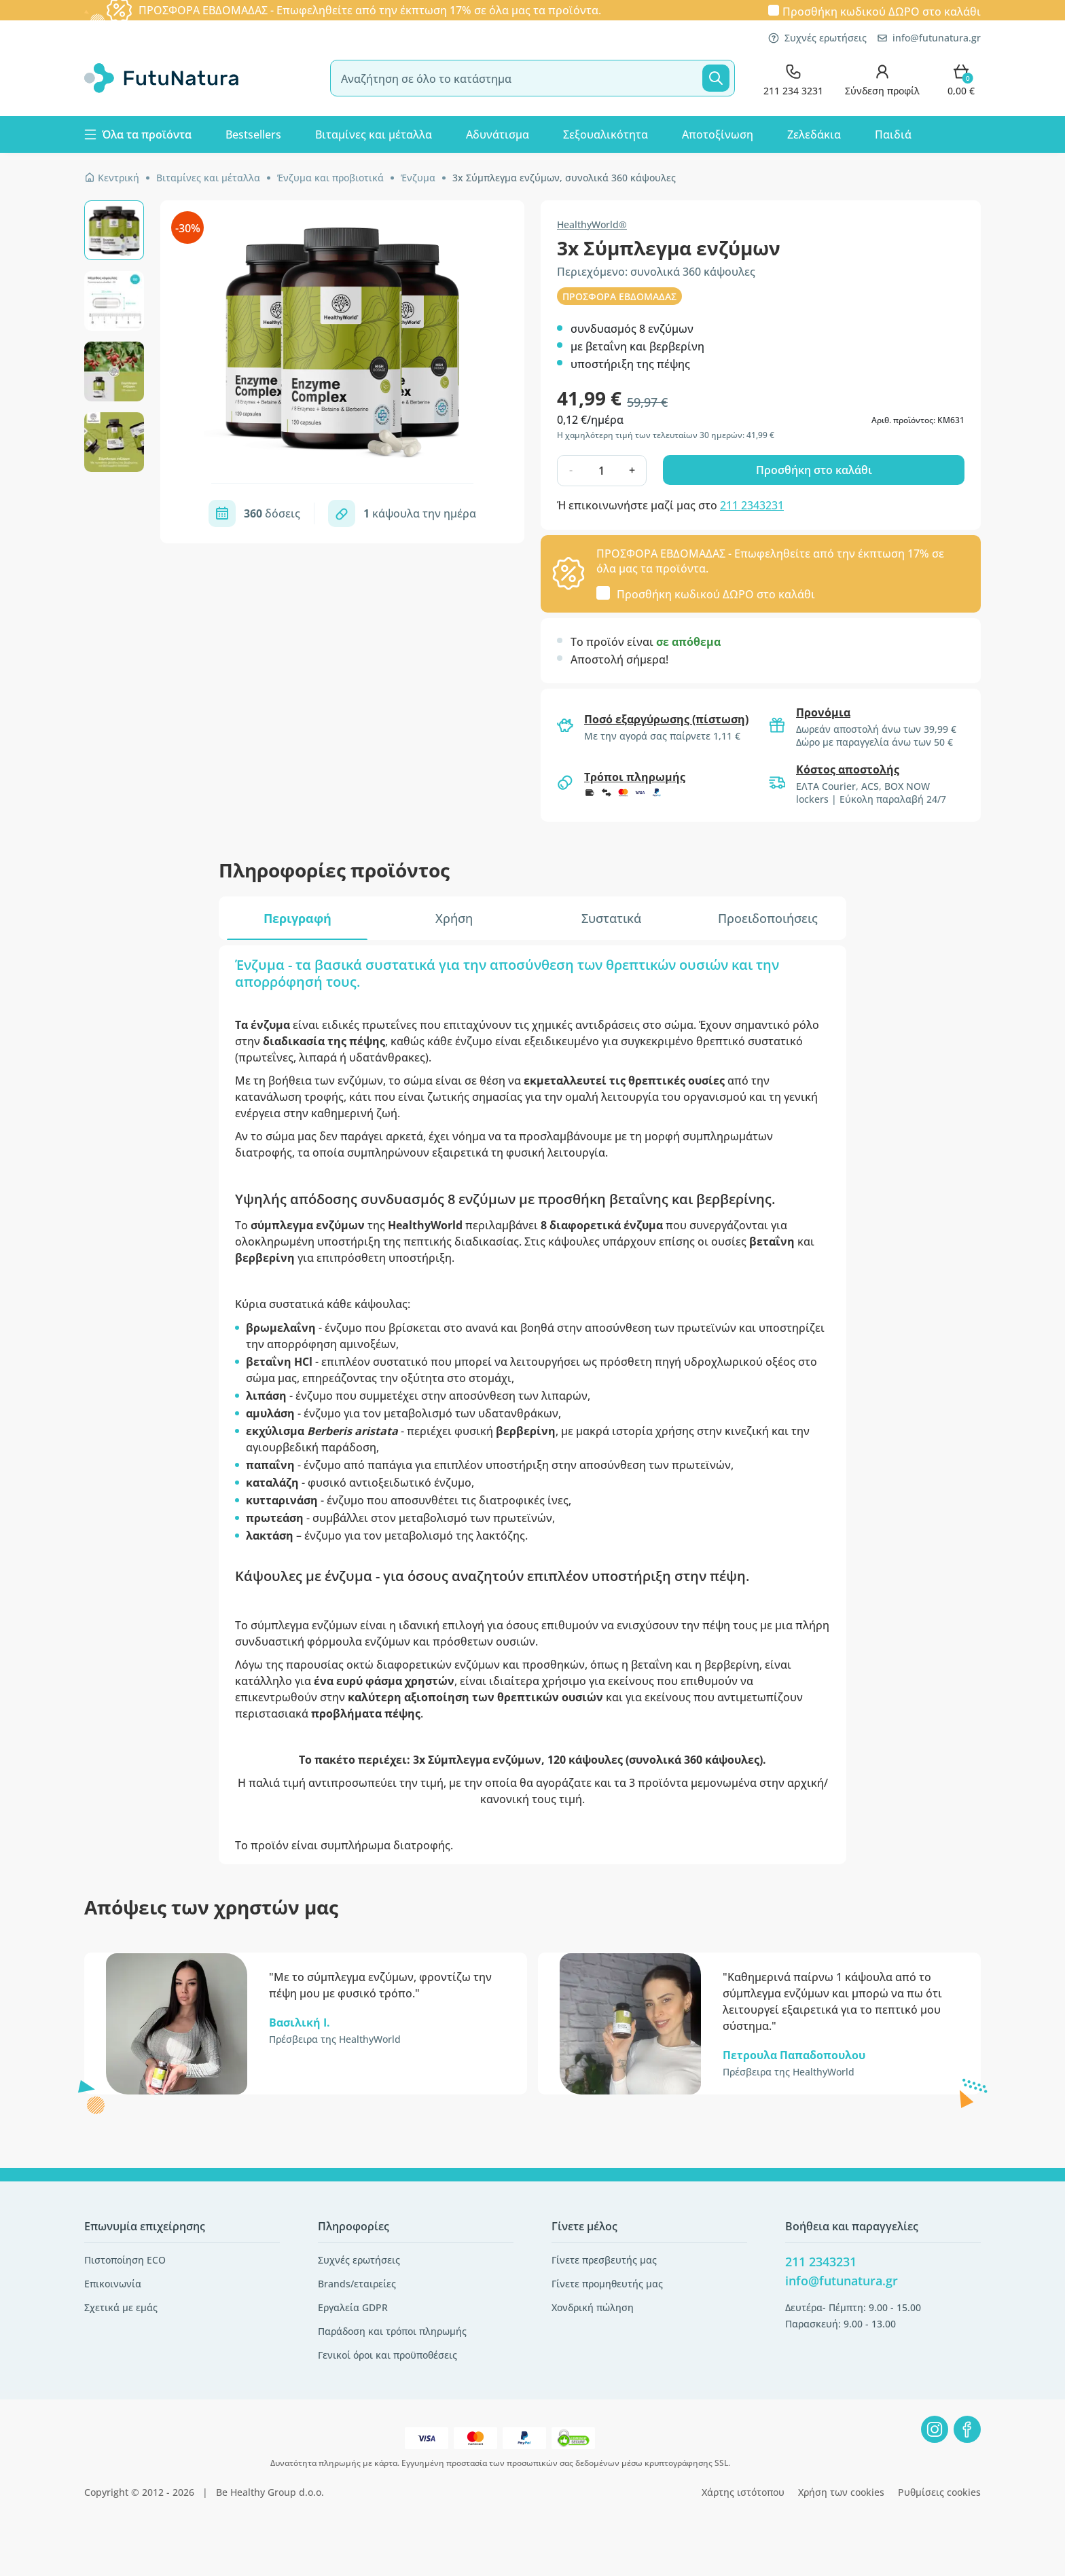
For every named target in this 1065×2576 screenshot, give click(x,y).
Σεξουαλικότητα (605, 134)
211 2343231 (752, 505)
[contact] (793, 78)
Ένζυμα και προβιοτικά (330, 177)
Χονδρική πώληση (593, 2307)
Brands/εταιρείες (357, 2283)
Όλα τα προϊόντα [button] (138, 134)
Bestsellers (253, 134)
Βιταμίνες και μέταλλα (373, 134)
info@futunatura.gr (929, 37)
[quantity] (601, 471)
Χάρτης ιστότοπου (743, 2492)
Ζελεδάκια (814, 134)
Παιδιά (893, 134)
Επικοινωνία (112, 2283)
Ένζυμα (418, 177)
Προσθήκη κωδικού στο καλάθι (881, 10)
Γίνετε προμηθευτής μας (607, 2283)
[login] (882, 78)
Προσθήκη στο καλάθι (814, 469)
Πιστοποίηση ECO (125, 2259)
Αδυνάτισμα (497, 134)
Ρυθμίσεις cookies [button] (939, 2492)
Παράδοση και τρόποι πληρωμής (392, 2331)
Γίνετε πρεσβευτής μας (604, 2259)
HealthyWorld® (592, 224)
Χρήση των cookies (841, 2492)
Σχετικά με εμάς (121, 2307)
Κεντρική (111, 177)
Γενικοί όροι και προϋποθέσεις (387, 2354)
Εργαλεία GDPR (353, 2307)
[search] (532, 78)
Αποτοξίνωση (717, 134)
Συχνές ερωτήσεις (817, 37)
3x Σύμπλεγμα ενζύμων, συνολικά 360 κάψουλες (564, 177)
